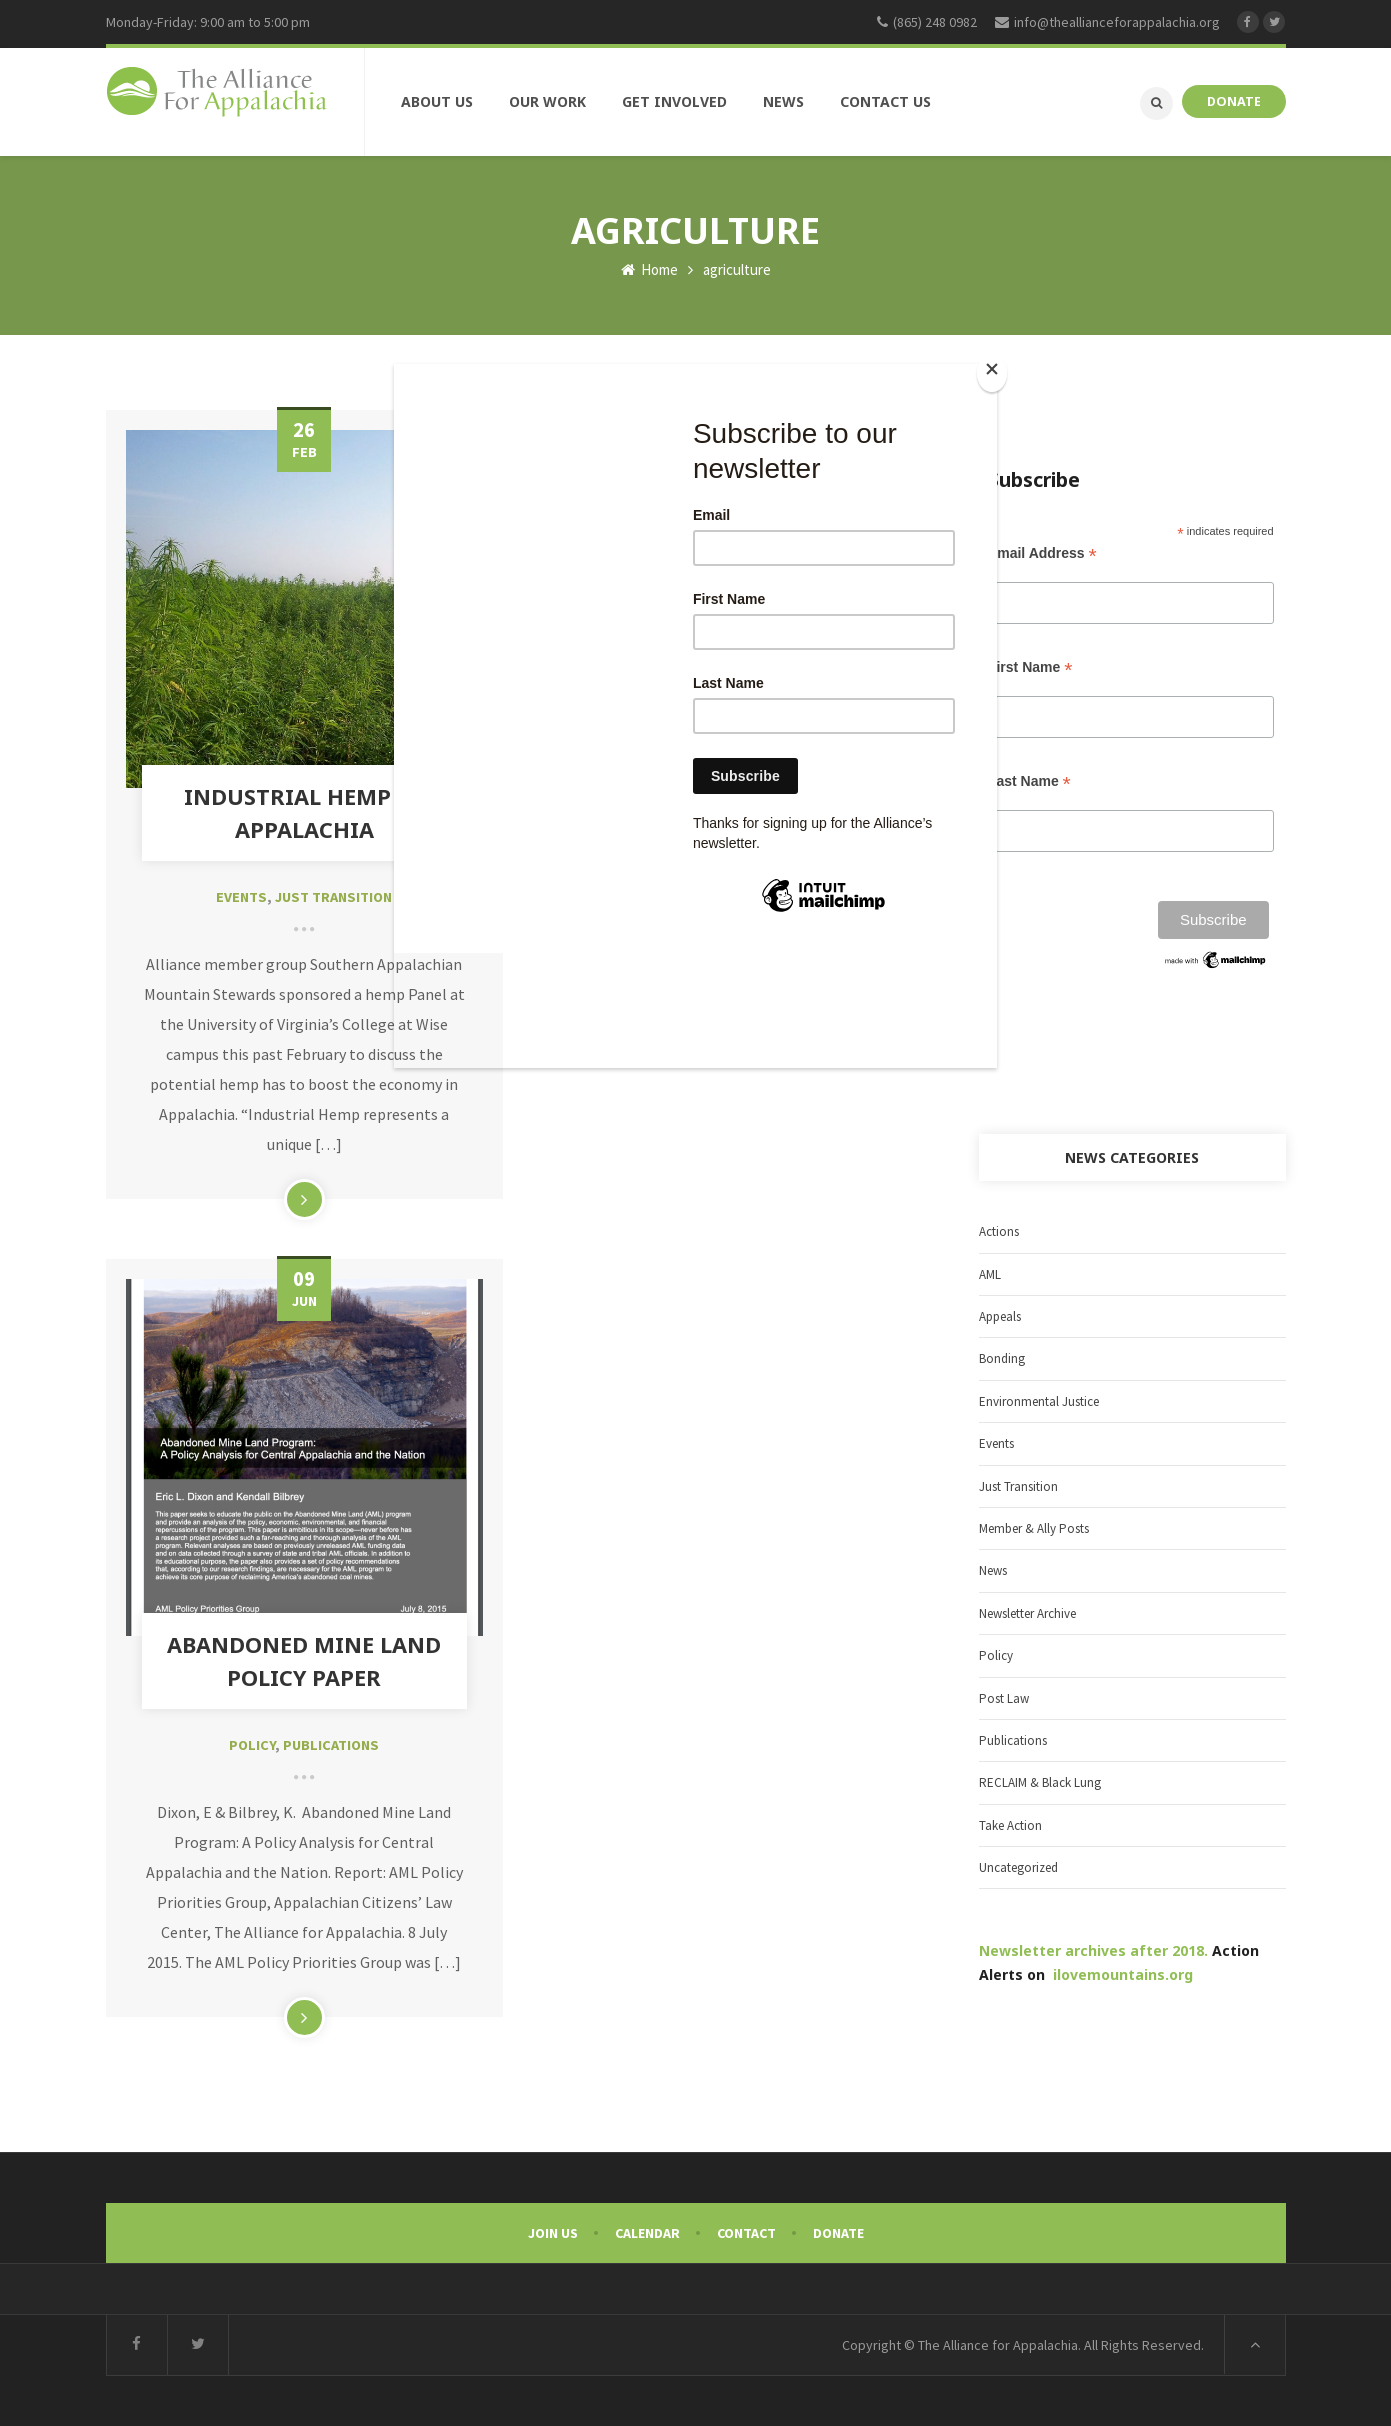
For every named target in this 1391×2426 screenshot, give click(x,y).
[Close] (992, 373)
